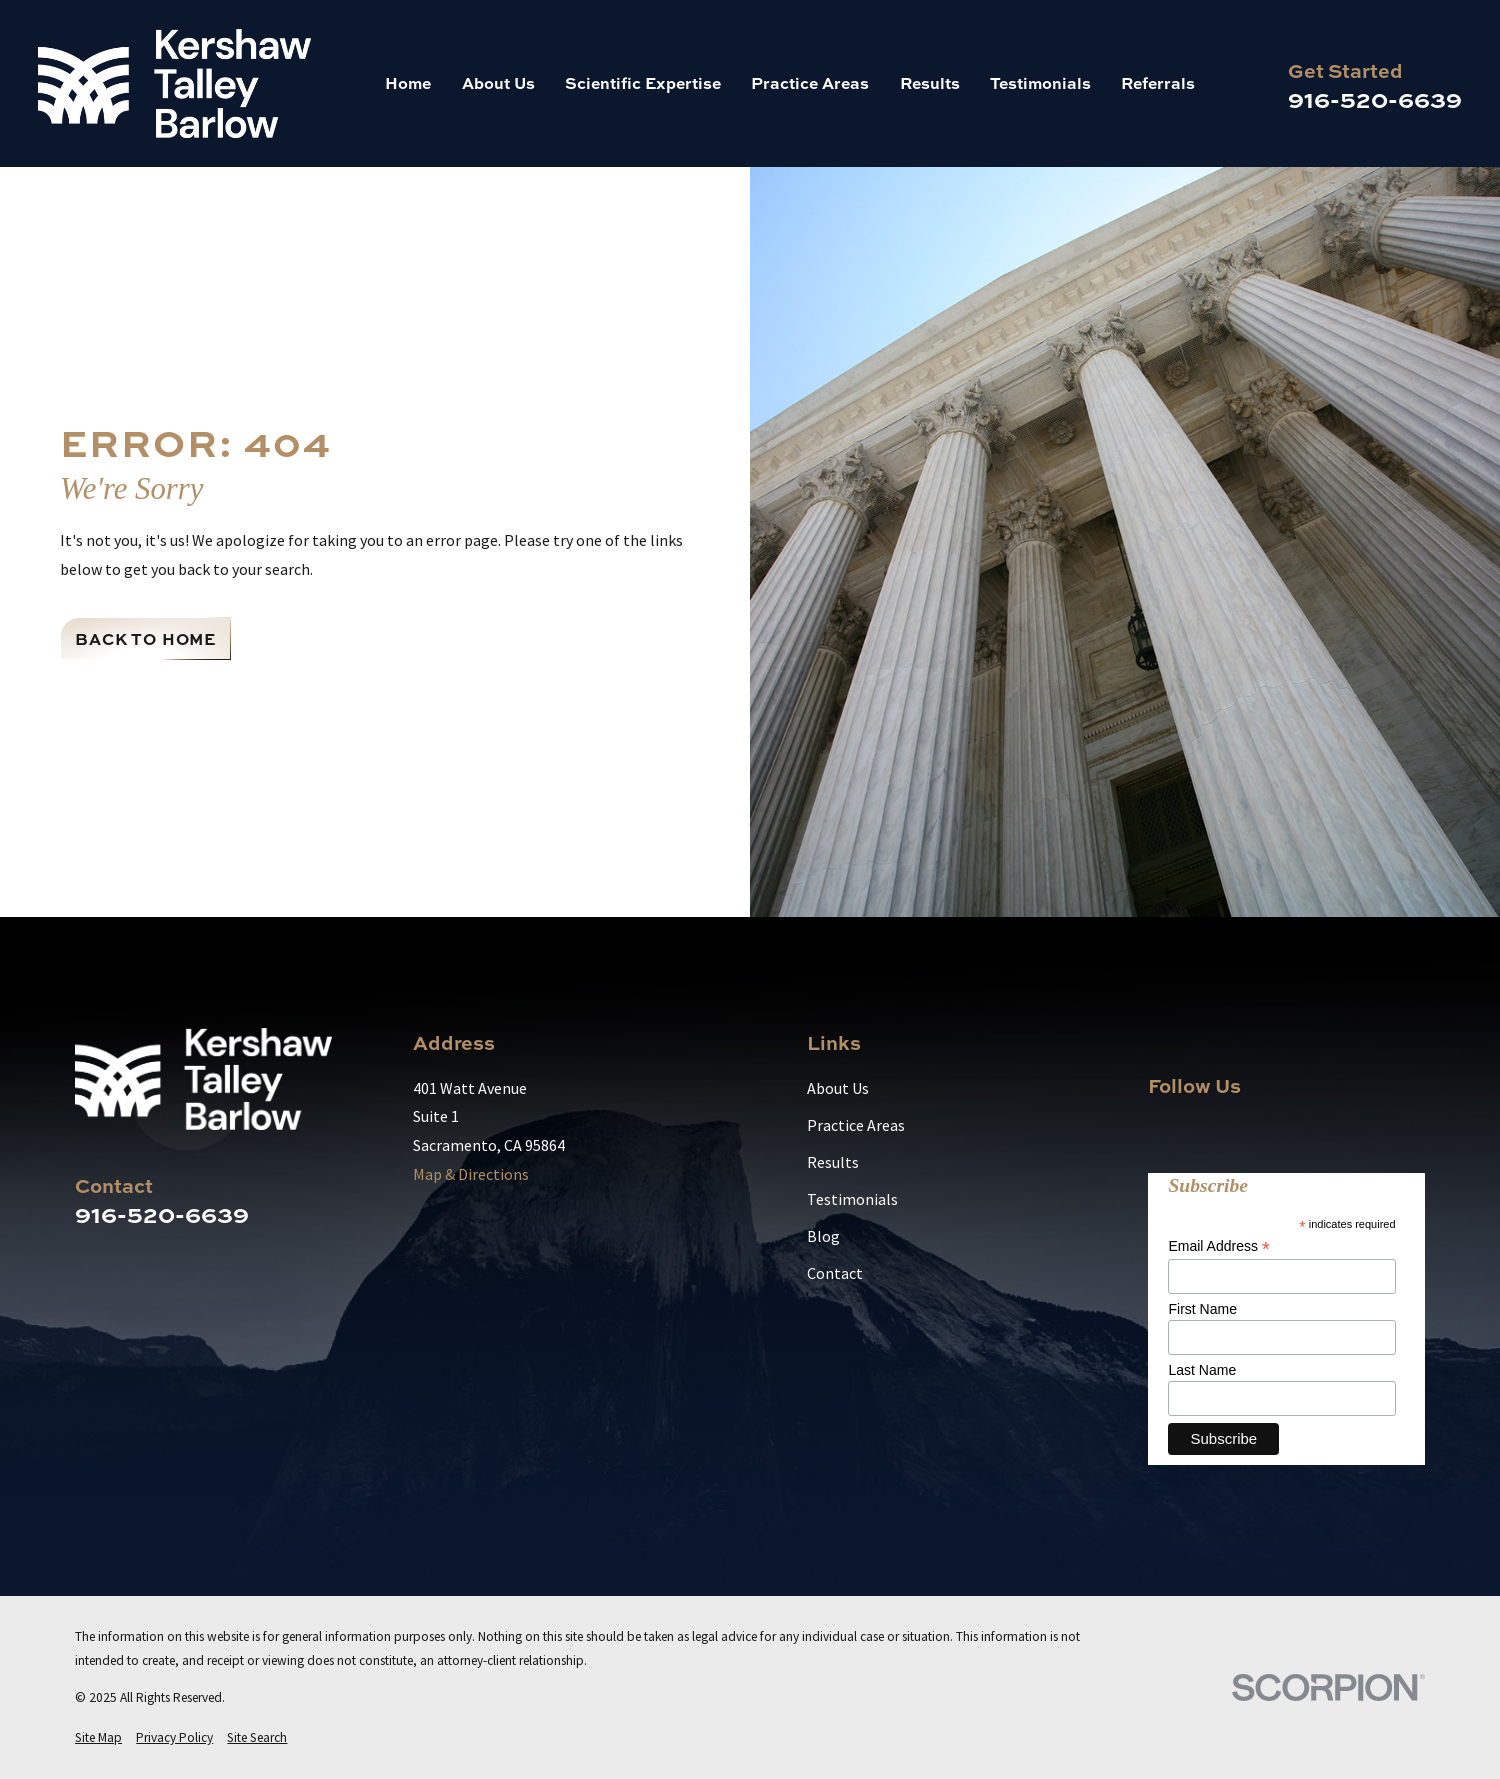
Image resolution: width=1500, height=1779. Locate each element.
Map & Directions (471, 1174)
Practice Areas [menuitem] (810, 82)
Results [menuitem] (930, 82)
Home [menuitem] (408, 82)
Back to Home (145, 638)
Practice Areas (856, 1125)
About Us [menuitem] (498, 82)
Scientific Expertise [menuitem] (643, 82)
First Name (1202, 1309)
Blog (823, 1236)
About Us (838, 1088)
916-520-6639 (1375, 98)
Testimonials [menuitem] (1040, 82)
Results (833, 1162)
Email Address (1219, 1246)
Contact (835, 1273)
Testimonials (852, 1199)
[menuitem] (98, 1738)
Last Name (1202, 1370)
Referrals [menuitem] (1158, 82)
